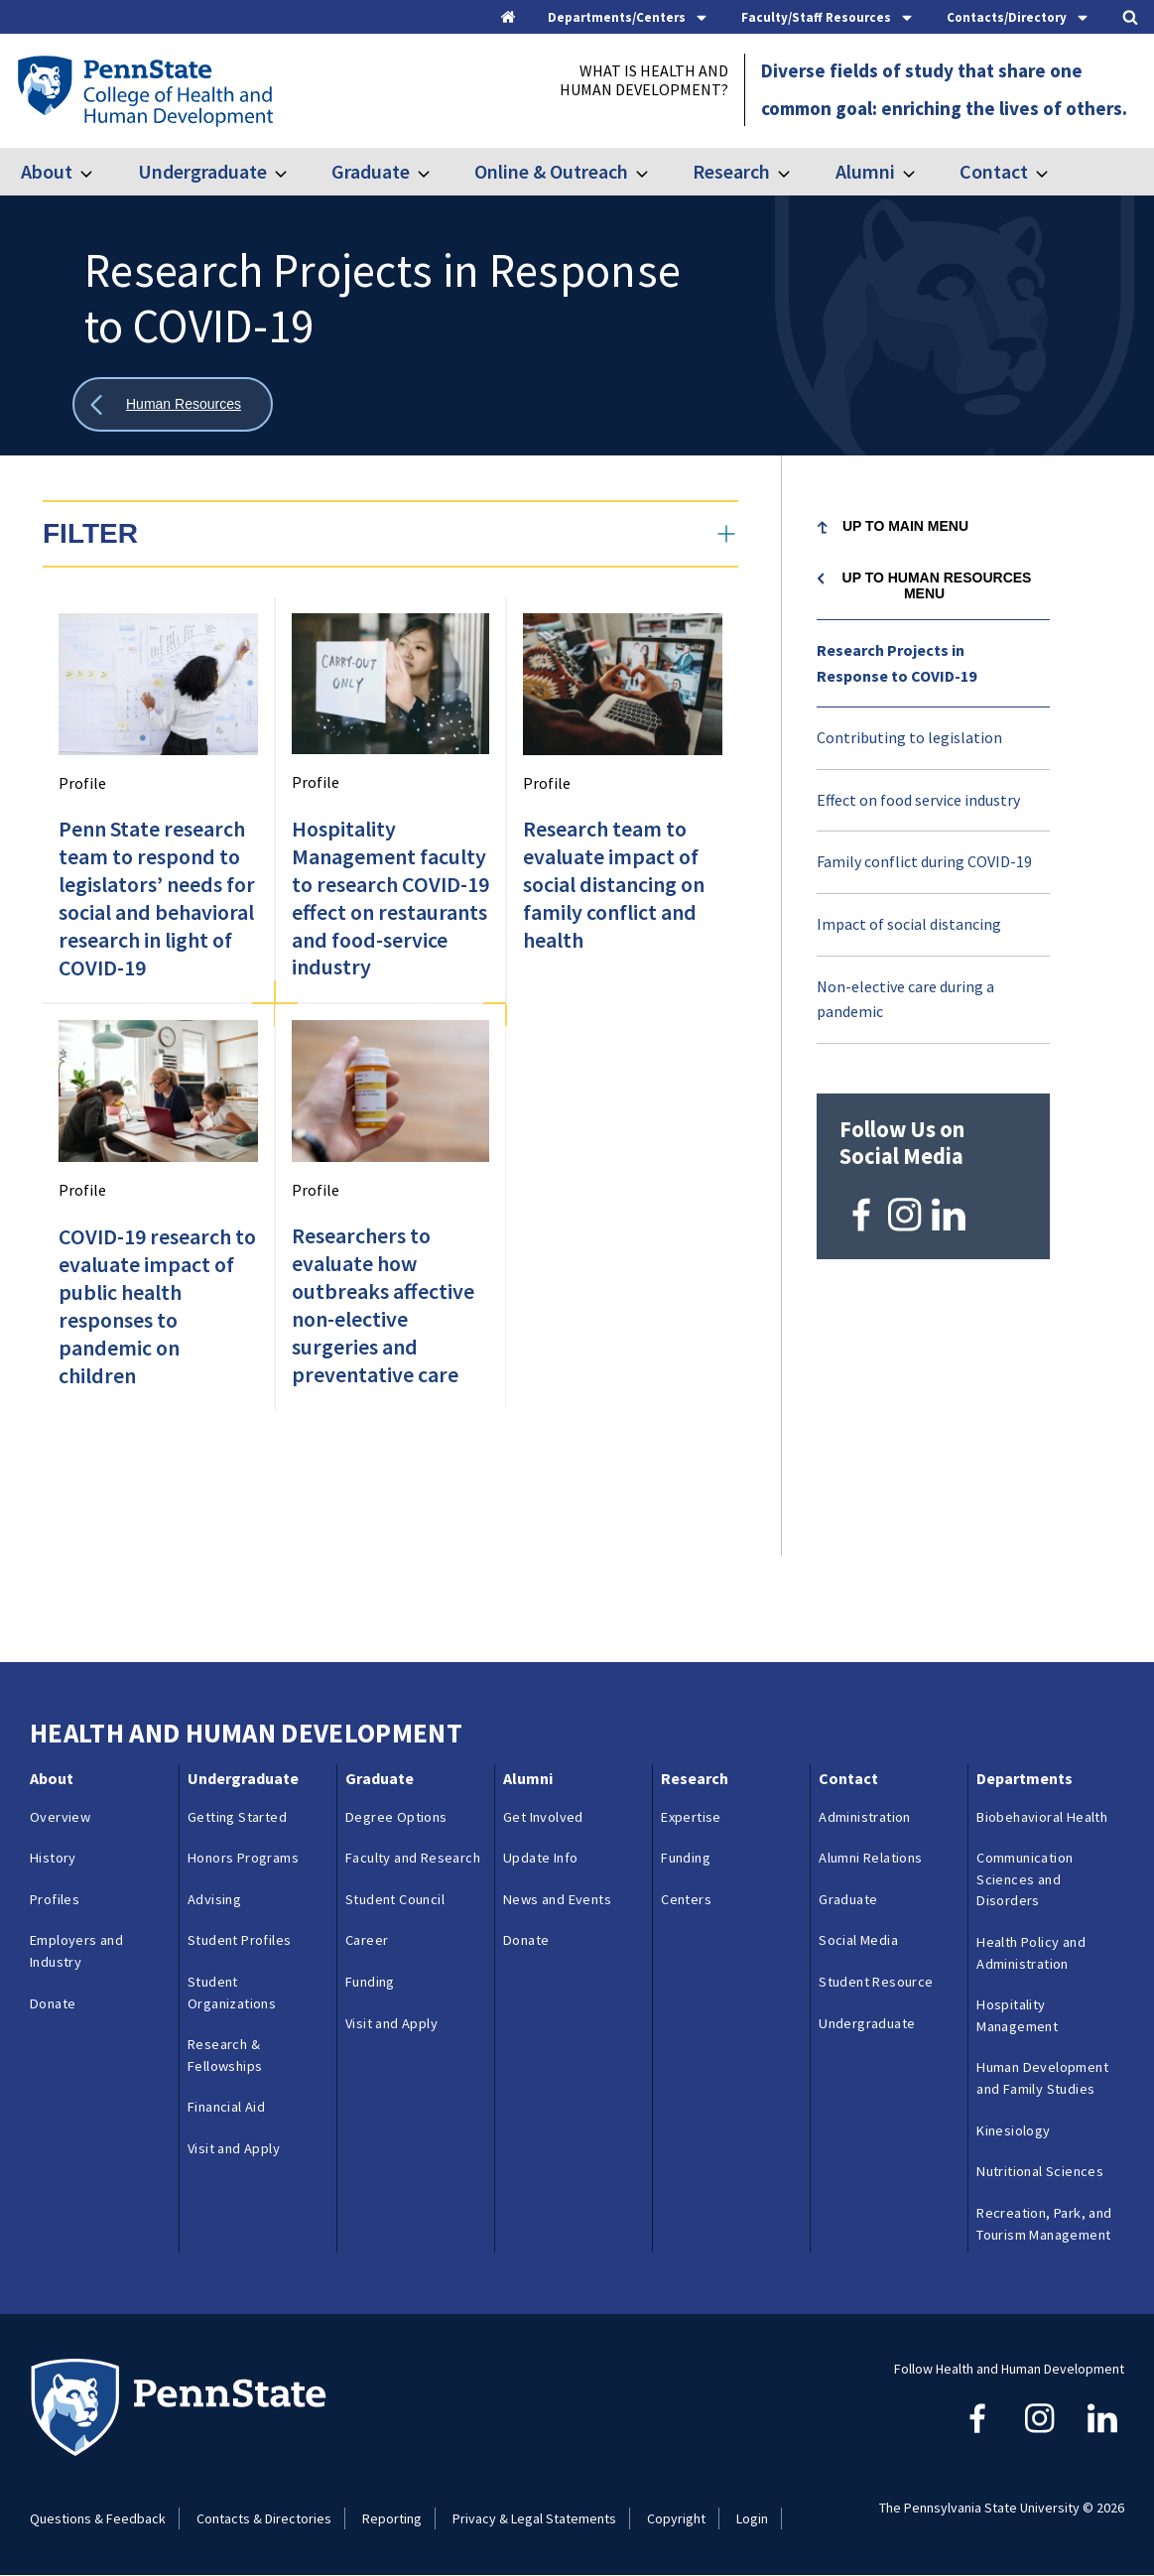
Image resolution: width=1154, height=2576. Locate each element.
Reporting (392, 2518)
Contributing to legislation (909, 737)
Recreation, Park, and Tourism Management (1043, 2224)
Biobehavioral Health (1041, 1817)
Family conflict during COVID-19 (924, 861)
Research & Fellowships (225, 2055)
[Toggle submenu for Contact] (1054, 171)
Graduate (370, 171)
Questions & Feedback (98, 2518)
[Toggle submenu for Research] (796, 171)
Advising (214, 1899)
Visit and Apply (234, 2148)
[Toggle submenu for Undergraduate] (293, 171)
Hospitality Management (1017, 2015)
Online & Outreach (551, 171)
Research (731, 171)
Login (752, 2518)
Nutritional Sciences (1039, 2171)
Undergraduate (202, 171)
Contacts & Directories (263, 2518)
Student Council (395, 1899)
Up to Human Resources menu (937, 585)
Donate (52, 2003)
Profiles (54, 1899)
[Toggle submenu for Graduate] (435, 171)
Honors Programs (243, 1858)
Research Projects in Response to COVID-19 (896, 663)
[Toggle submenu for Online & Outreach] (654, 171)
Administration (865, 1817)
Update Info (540, 1858)
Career (366, 1940)
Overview (60, 1817)
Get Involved (543, 1817)
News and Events (557, 1899)
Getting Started (237, 1817)
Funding (370, 1982)
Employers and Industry (76, 1951)
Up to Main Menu (905, 526)
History (53, 1858)
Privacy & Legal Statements (534, 2518)
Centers (686, 1899)
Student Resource (876, 1982)
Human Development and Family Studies (1042, 2078)
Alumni (865, 171)
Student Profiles (239, 1940)
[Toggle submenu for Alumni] (921, 171)
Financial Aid (226, 2107)
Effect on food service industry (918, 800)
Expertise (691, 1817)
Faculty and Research (412, 1858)
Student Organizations (232, 1992)
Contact (994, 171)
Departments (1024, 1778)
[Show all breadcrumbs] (172, 404)
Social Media (858, 1940)
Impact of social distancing (909, 924)
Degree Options (396, 1817)
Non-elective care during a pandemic (905, 999)
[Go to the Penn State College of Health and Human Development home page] (144, 90)
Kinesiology (1013, 2130)
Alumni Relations (870, 1858)
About (46, 171)
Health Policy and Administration (1031, 1953)
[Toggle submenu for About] (98, 171)
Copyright (676, 2518)
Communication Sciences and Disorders (1024, 1879)
